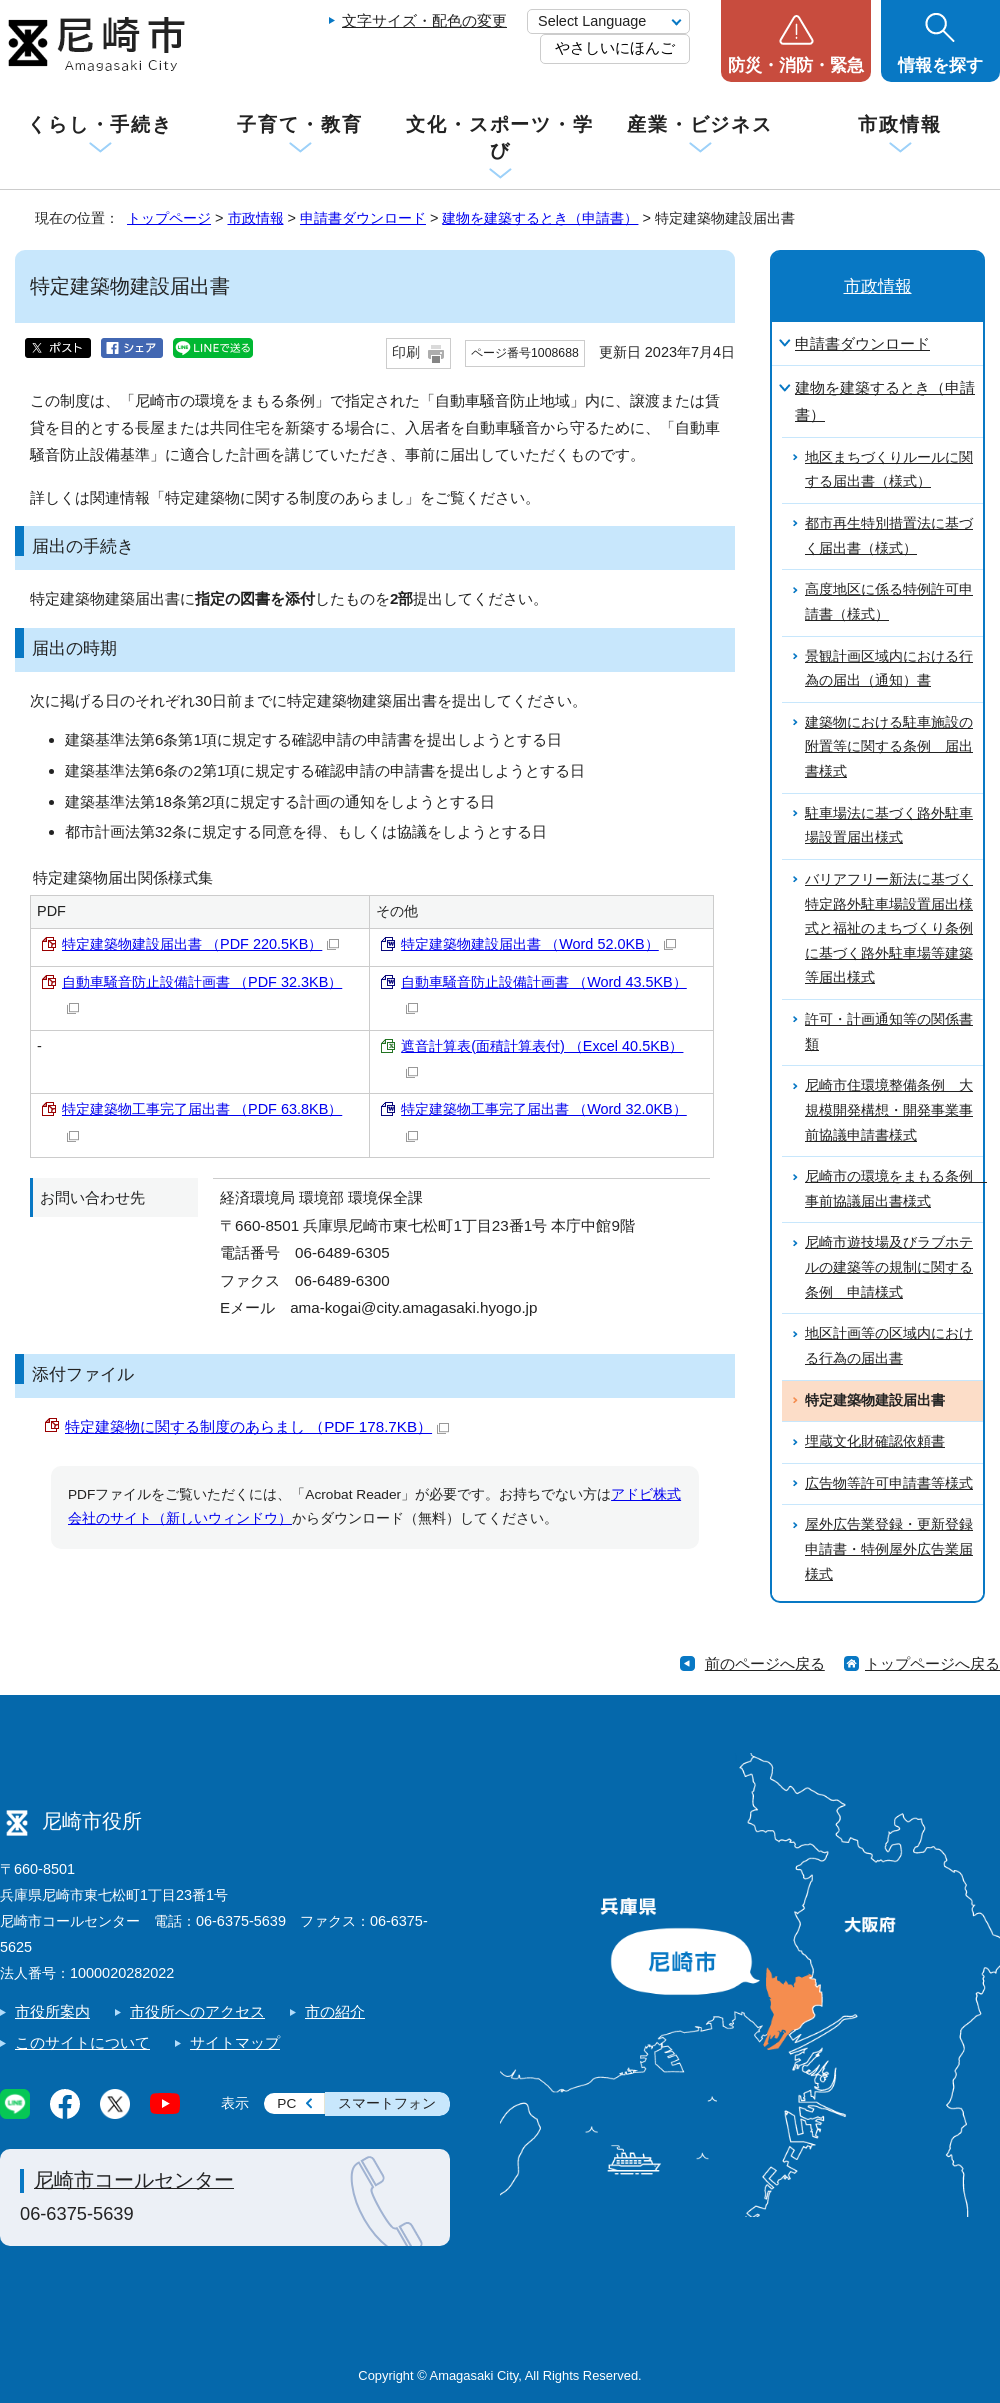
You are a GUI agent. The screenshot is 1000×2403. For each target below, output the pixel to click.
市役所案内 (52, 2011)
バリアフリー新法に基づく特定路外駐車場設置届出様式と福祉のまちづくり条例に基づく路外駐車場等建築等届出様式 (889, 929)
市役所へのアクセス (197, 2011)
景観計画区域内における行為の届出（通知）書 (889, 669)
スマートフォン (387, 2103)
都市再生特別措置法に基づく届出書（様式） (889, 536)
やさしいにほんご (615, 47)
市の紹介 (335, 2011)
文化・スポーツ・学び (500, 137)
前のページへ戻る (765, 1663)
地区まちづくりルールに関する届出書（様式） (889, 470)
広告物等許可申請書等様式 (889, 1483)
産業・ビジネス (700, 124)
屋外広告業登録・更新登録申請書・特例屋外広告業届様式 (889, 1549)
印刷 (406, 352)
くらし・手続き (100, 124)
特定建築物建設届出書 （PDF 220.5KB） (200, 944)
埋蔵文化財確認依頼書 (875, 1441)
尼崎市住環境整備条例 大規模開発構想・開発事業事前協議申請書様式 (889, 1110)
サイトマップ (235, 2042)
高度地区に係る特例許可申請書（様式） (889, 602)
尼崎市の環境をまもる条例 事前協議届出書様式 (894, 1189)
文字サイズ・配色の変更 (424, 20)
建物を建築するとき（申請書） (540, 218)
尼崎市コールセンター (134, 2180)
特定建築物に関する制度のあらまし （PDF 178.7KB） (257, 1426)
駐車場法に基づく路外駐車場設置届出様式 (889, 826)
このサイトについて (82, 2042)
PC (286, 2103)
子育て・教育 (299, 124)
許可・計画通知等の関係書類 (889, 1032)
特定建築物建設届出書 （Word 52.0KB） (538, 944)
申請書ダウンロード (363, 218)
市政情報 (900, 124)
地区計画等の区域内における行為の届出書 (889, 1346)
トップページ (169, 218)
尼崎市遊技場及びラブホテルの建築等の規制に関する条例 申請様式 (889, 1267)
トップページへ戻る (932, 1663)
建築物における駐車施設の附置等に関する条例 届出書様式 (889, 747)
